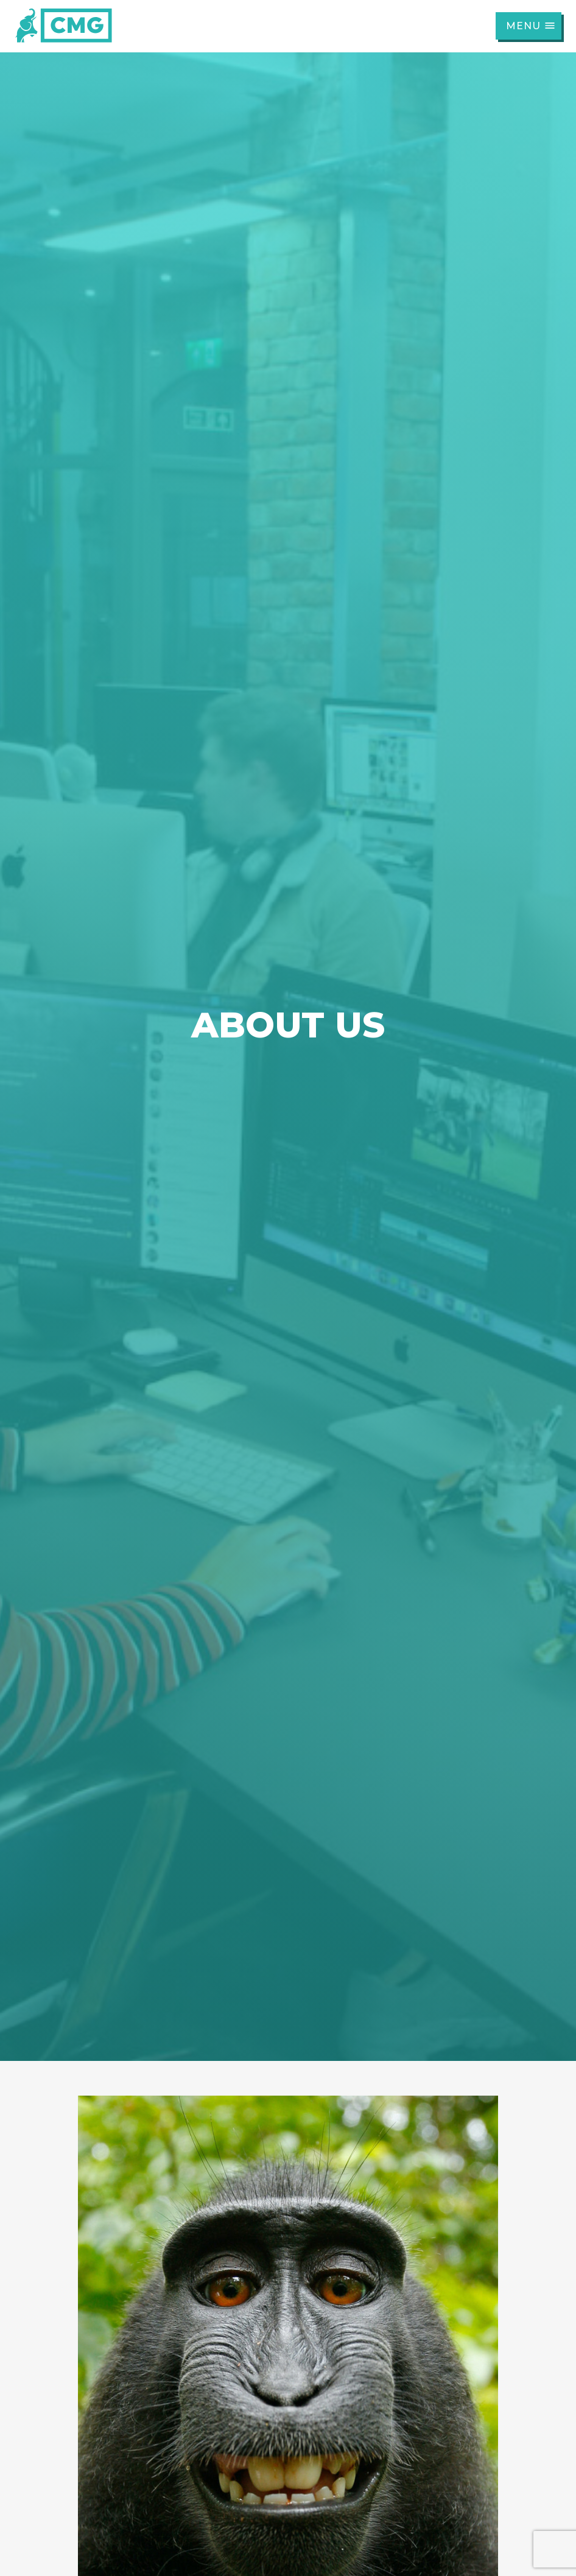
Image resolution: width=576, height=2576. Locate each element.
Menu (531, 25)
